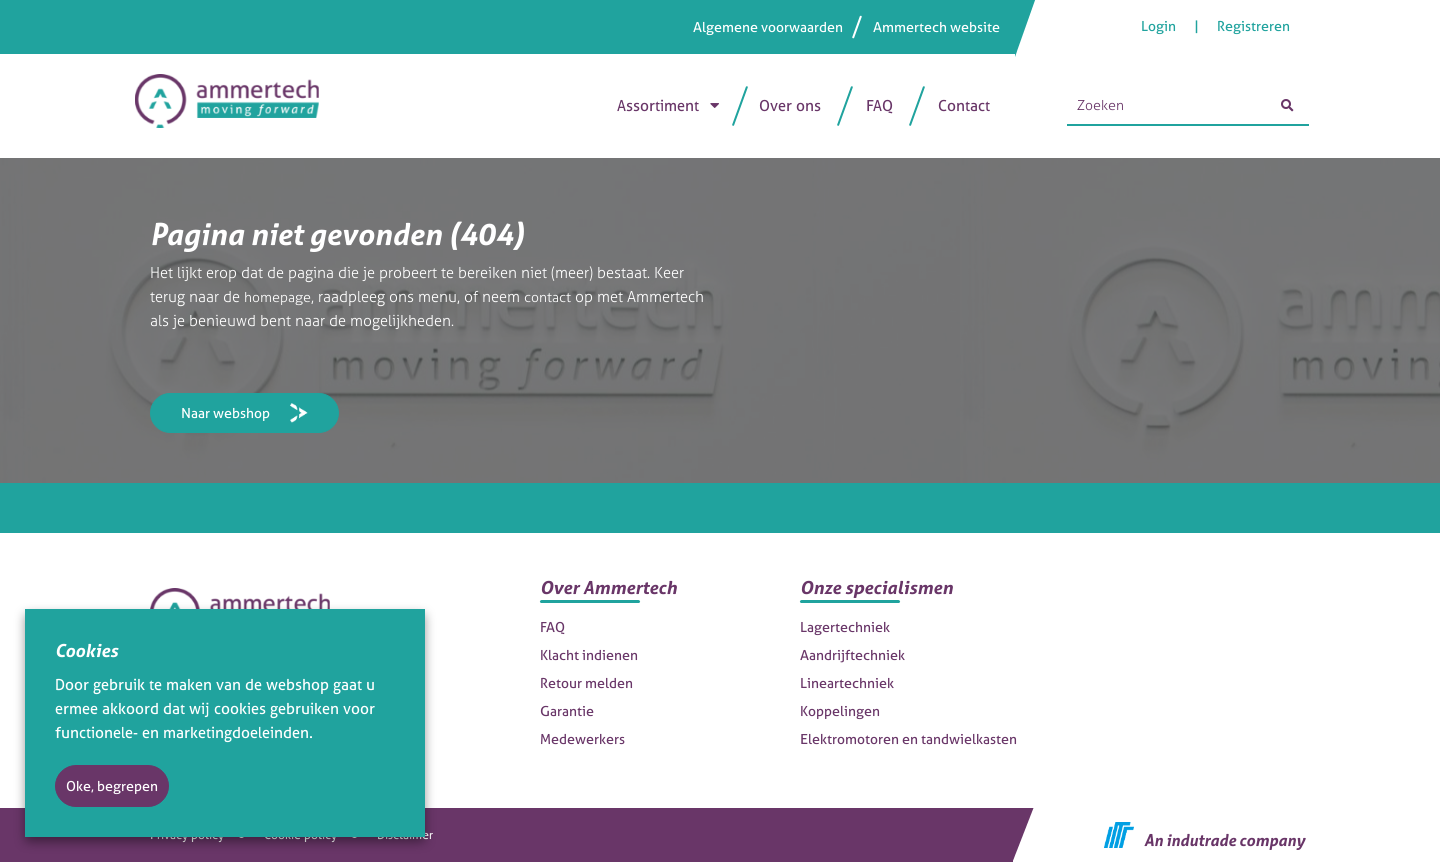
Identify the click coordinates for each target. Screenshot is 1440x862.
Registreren (1253, 25)
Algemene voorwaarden (768, 26)
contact (554, 296)
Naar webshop (225, 412)
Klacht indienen (589, 654)
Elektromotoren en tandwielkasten (908, 738)
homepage (280, 296)
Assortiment (658, 105)
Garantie (567, 710)
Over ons (790, 105)
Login (1160, 25)
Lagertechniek (845, 626)
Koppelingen (840, 710)
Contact (964, 105)
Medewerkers (582, 738)
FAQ (879, 105)
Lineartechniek (847, 682)
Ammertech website (936, 26)
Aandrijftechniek (852, 654)
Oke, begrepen (112, 785)
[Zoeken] (1287, 106)
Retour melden (586, 682)
